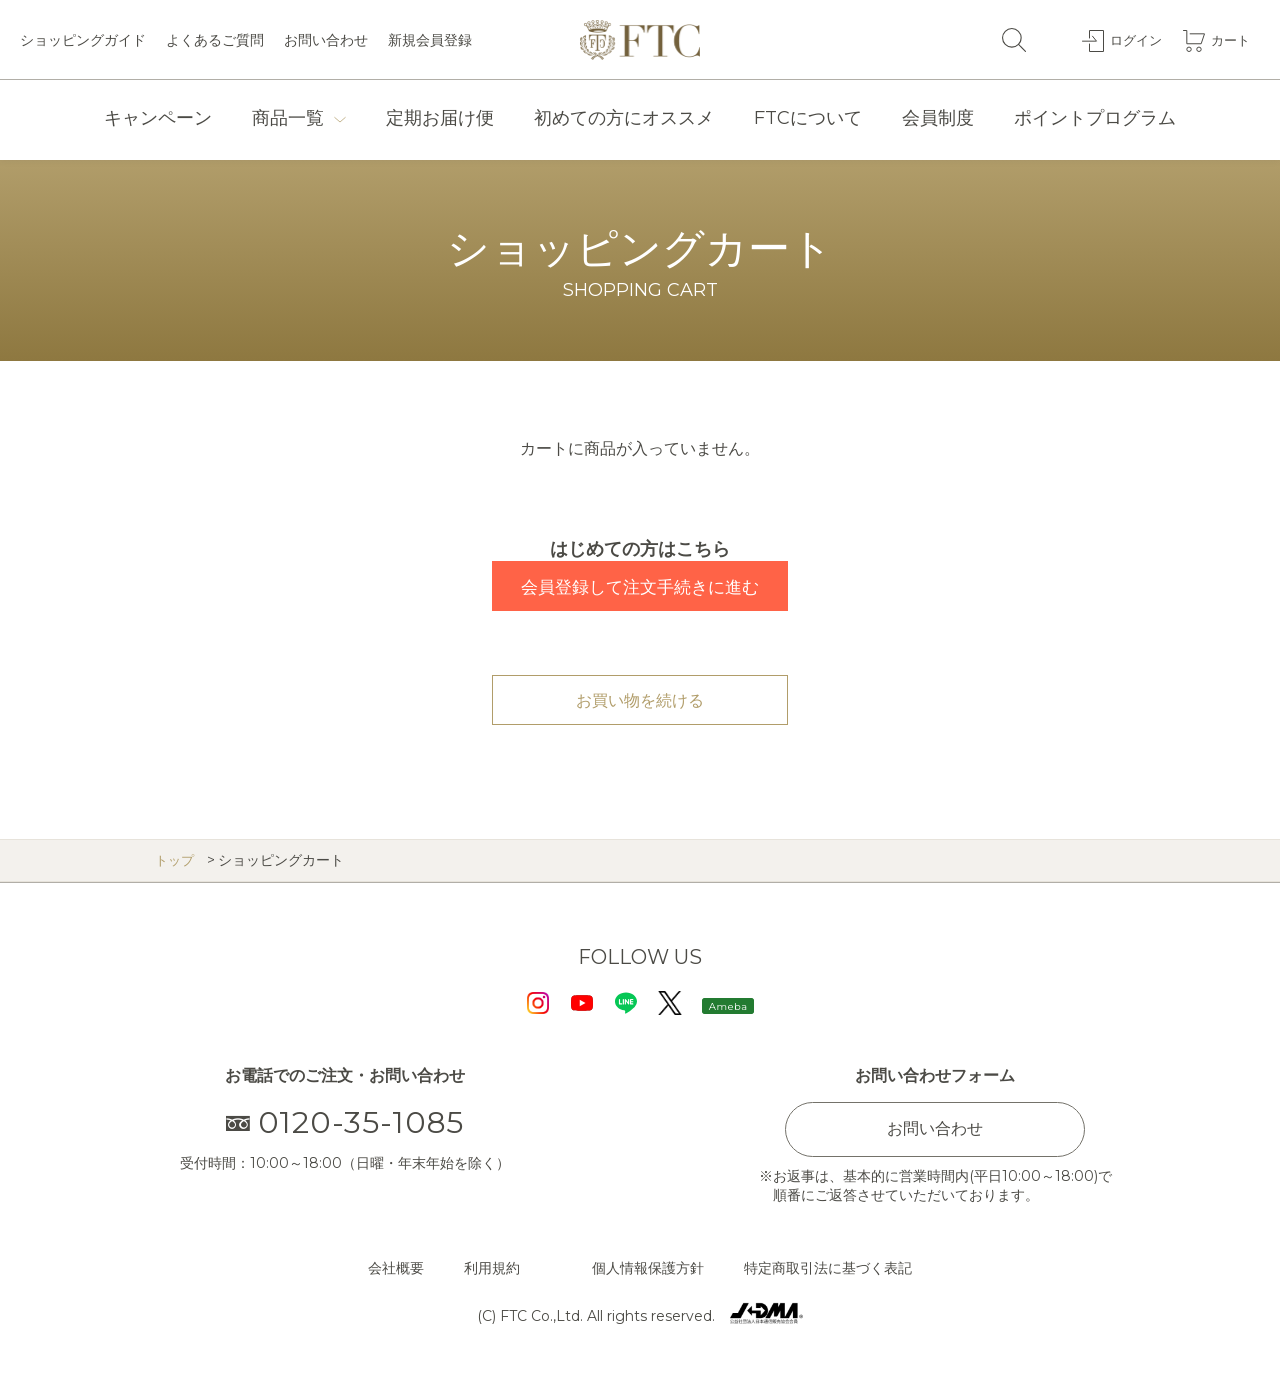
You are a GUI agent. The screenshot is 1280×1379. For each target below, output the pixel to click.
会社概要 (396, 1268)
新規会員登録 (430, 40)
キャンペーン (158, 118)
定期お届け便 (440, 118)
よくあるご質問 (215, 40)
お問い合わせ (326, 40)
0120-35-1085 (345, 1122)
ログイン (1131, 39)
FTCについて (808, 118)
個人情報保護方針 (648, 1268)
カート (1229, 39)
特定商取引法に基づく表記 (828, 1268)
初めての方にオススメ (624, 118)
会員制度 (938, 118)
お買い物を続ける (640, 700)
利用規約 (492, 1268)
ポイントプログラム (1095, 118)
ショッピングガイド (83, 40)
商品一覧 (288, 118)
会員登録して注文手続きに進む (640, 587)
